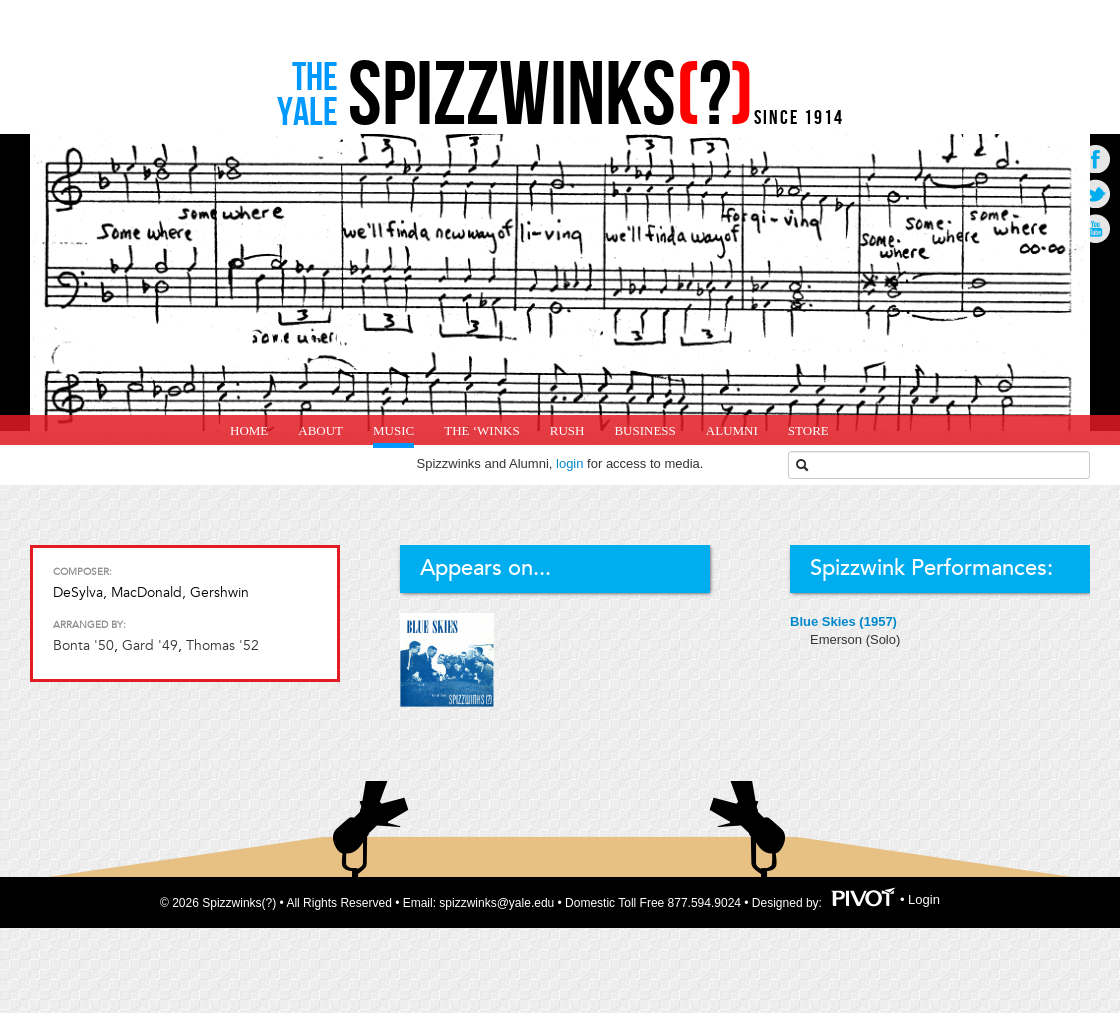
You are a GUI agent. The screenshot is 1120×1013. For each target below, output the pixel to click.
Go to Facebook (1095, 158)
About (320, 430)
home (249, 430)
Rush (567, 430)
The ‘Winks (481, 430)
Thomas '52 (222, 645)
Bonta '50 (83, 645)
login (569, 463)
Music (393, 430)
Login (924, 900)
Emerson (838, 639)
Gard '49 (150, 645)
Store (808, 430)
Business (644, 430)
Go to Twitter (1095, 193)
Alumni (732, 430)
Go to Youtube (1095, 228)
